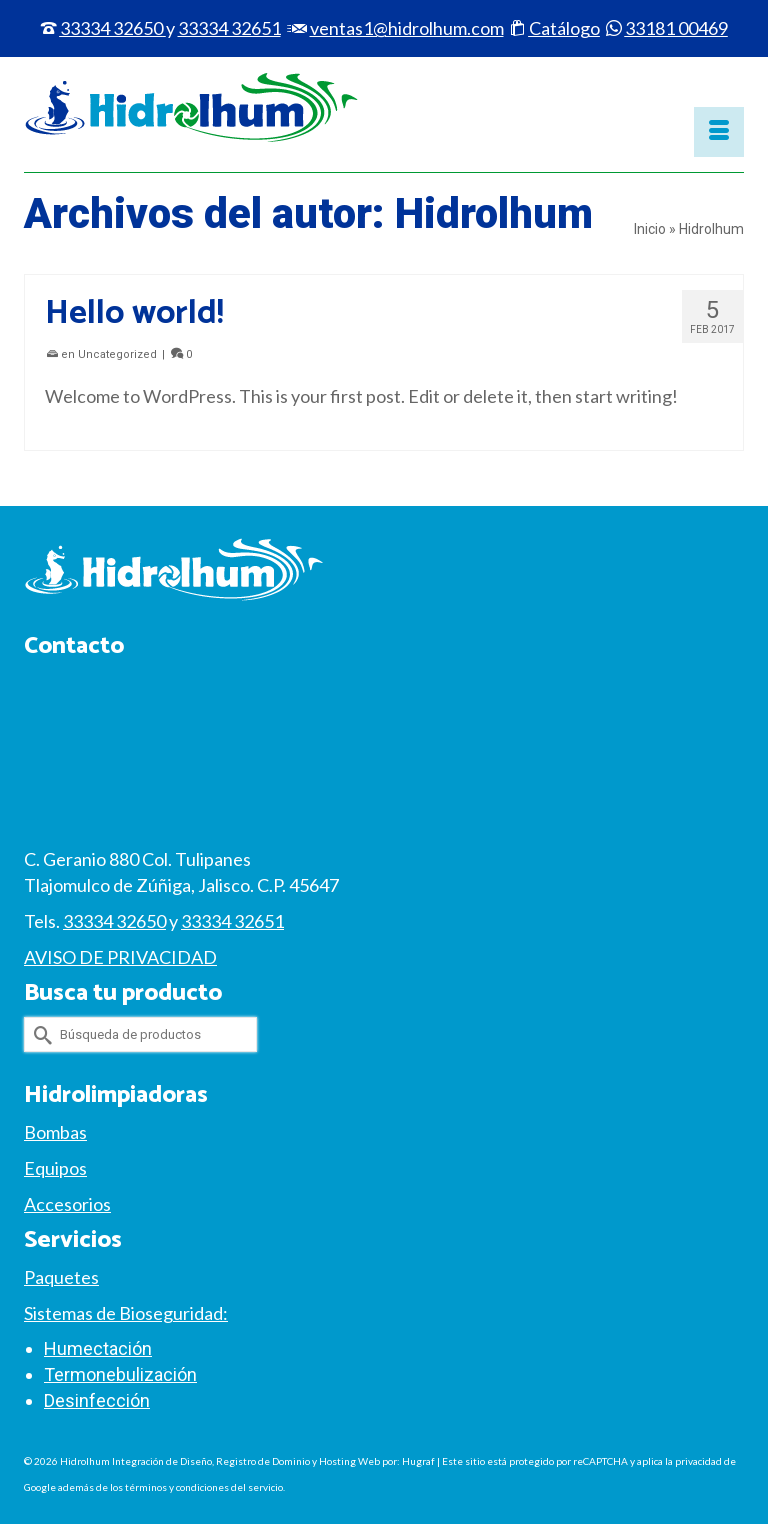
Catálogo (564, 28)
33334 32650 (111, 28)
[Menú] (719, 132)
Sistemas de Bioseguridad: (126, 1313)
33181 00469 (676, 28)
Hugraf (418, 1461)
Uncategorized (117, 354)
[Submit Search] (39, 1034)
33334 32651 (232, 921)
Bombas (55, 1132)
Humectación (98, 1348)
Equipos (55, 1168)
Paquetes (61, 1277)
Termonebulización (120, 1374)
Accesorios (67, 1204)
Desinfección (97, 1400)
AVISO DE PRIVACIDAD (120, 957)
